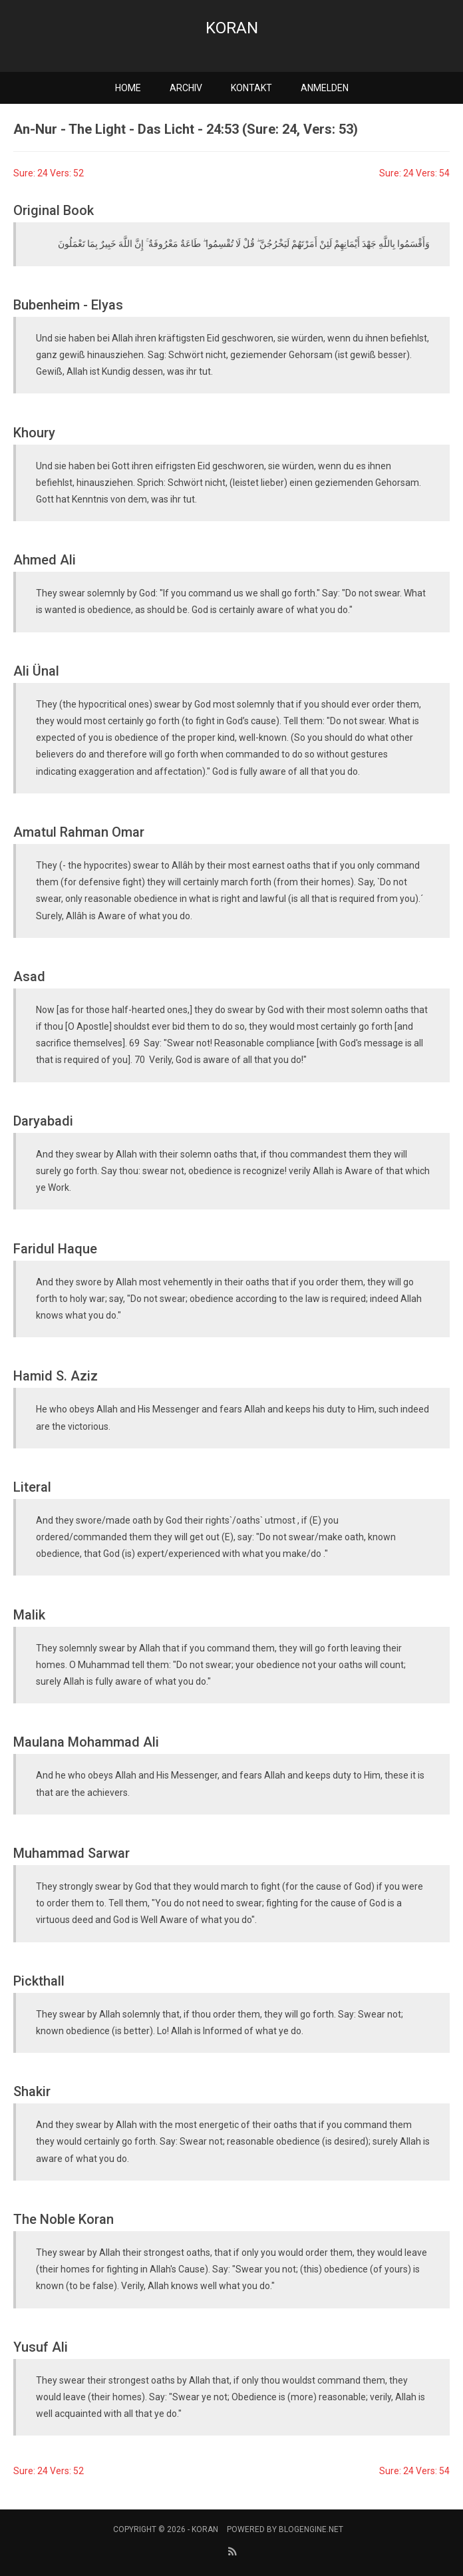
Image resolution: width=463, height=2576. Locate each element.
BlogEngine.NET (311, 2529)
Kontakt (251, 88)
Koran (232, 28)
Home (128, 88)
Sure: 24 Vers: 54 (414, 173)
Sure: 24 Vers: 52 (48, 173)
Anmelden (325, 88)
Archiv (186, 88)
